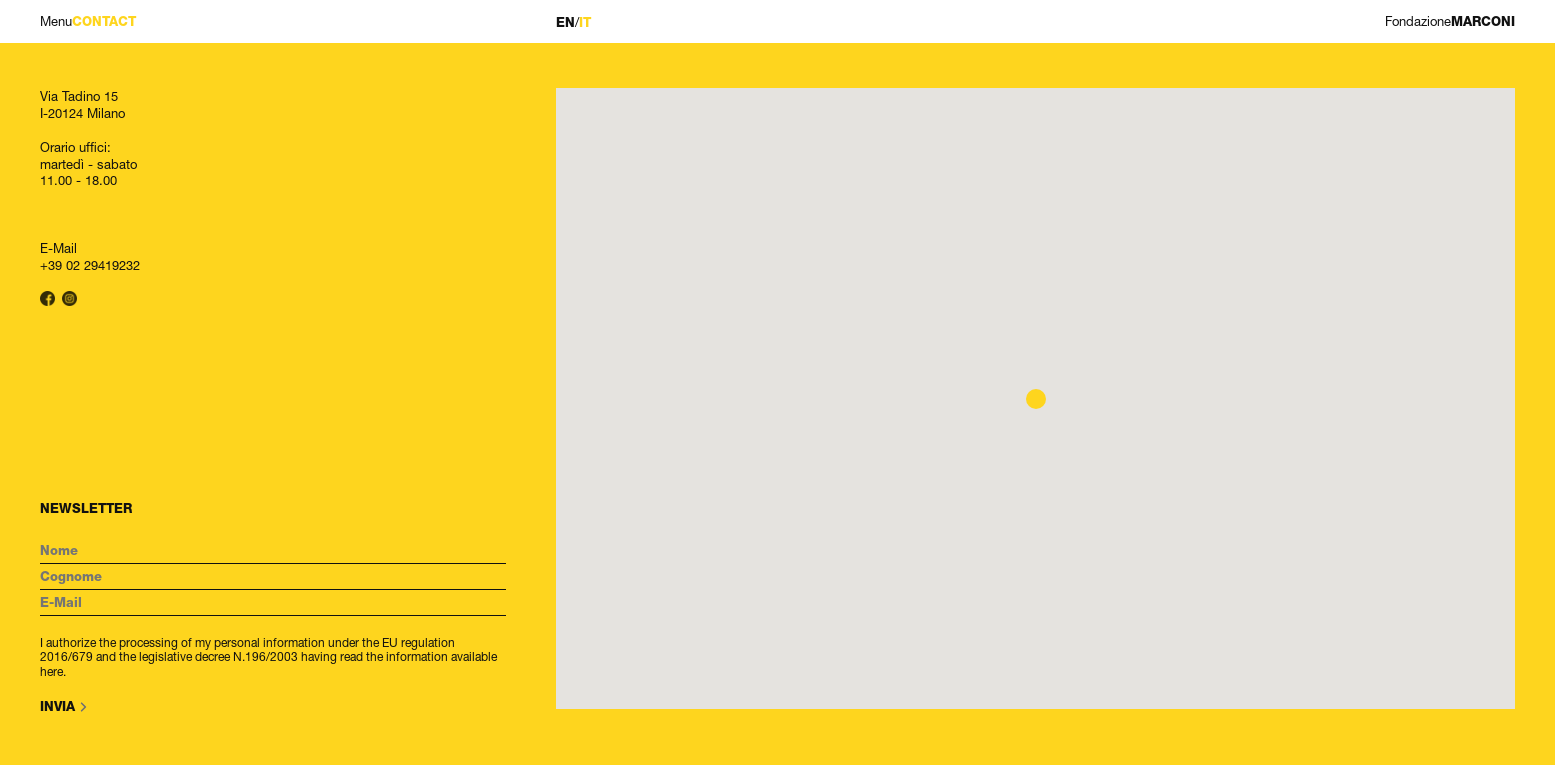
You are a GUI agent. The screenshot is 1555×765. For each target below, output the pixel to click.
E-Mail (58, 248)
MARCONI (1450, 21)
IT (585, 22)
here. (53, 672)
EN (565, 22)
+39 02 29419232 (90, 265)
